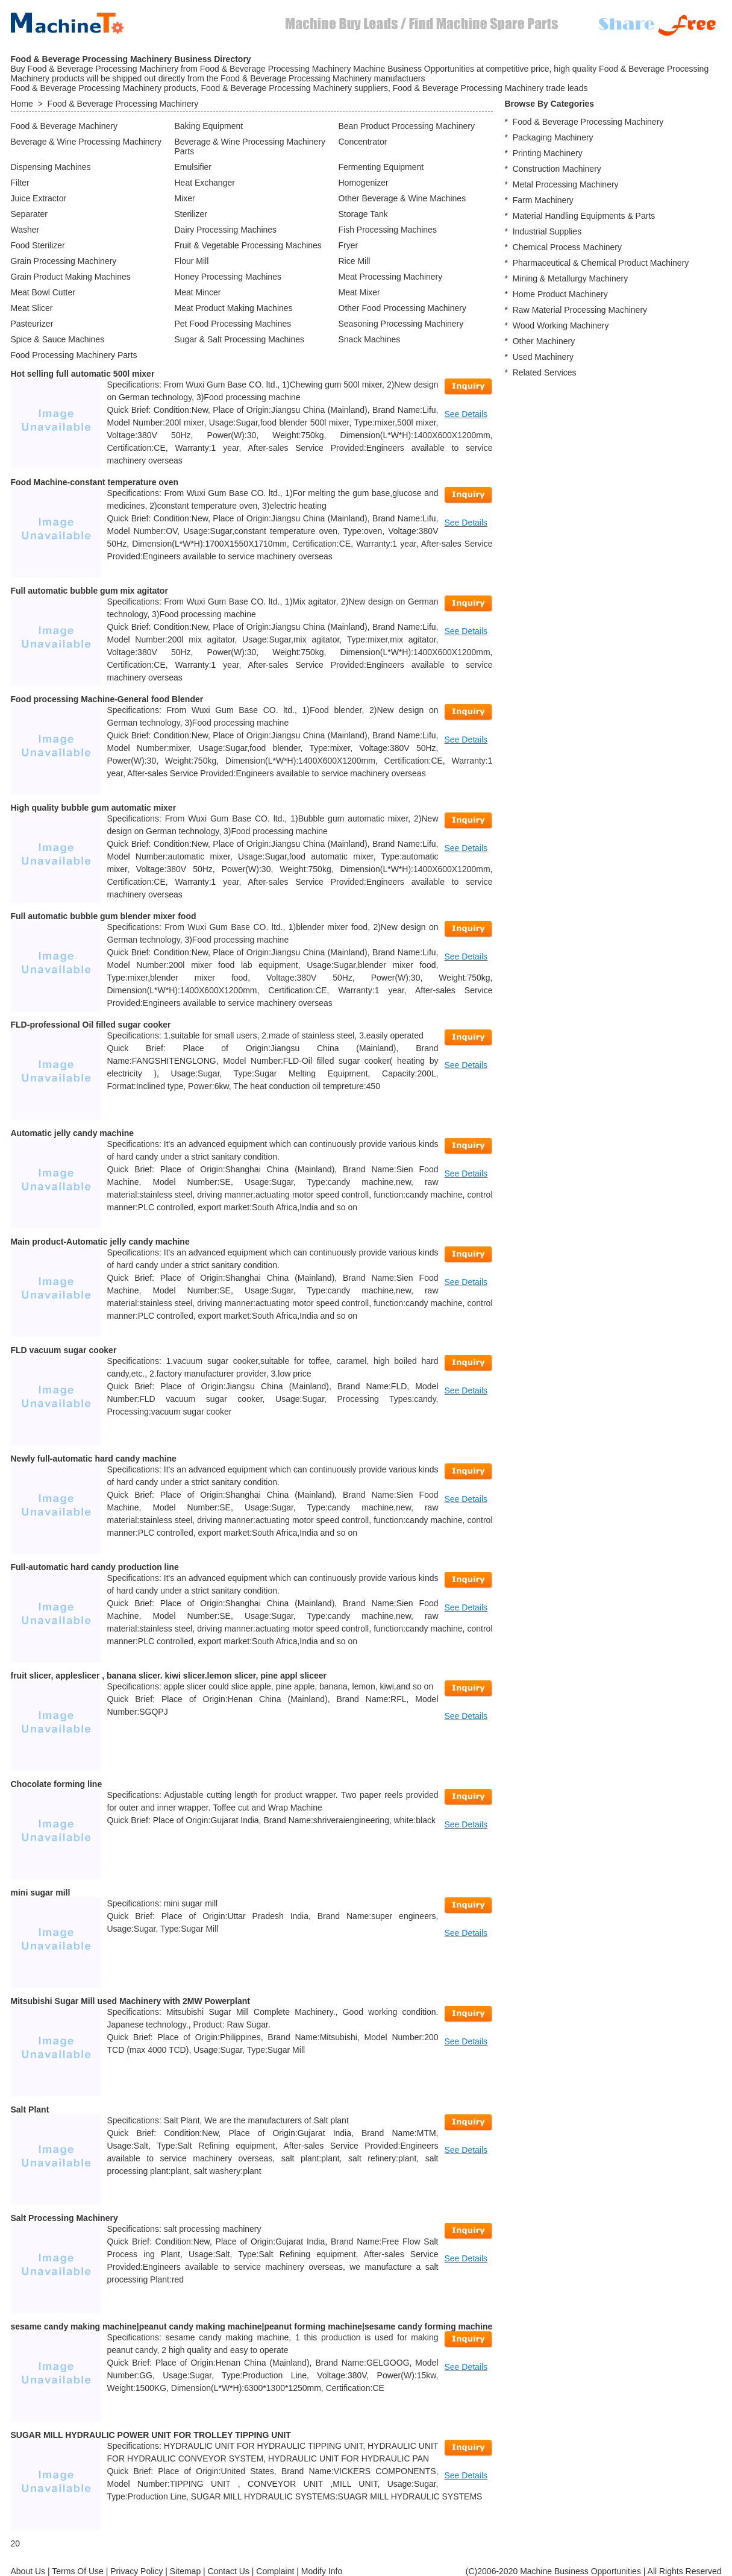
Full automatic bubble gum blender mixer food (103, 916)
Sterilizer (191, 214)
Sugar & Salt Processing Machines (240, 339)
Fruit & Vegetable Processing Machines (248, 245)
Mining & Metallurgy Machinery (570, 278)
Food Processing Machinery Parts (74, 355)
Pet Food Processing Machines (233, 323)
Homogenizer (364, 182)
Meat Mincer (198, 292)
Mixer (185, 198)
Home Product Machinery (560, 294)
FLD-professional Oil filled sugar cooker (91, 1024)
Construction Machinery (557, 169)
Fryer (348, 245)
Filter (20, 182)
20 (15, 2543)
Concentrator (363, 141)
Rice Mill (355, 261)
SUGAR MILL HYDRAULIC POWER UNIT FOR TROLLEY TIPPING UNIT (151, 2435)
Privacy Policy (136, 2571)
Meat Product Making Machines (234, 308)
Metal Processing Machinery (566, 184)
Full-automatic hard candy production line (95, 1567)
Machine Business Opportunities (580, 2571)
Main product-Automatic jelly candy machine (100, 1241)
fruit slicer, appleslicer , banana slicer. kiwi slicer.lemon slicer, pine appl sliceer (169, 1675)
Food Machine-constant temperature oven (94, 482)
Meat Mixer (359, 292)
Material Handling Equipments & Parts (584, 216)
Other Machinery (544, 341)
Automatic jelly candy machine (72, 1133)
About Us (28, 2571)
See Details (466, 414)
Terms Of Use (78, 2571)
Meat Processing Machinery (391, 276)
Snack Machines (370, 339)
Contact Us (228, 2571)
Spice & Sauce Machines (58, 339)
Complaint (275, 2571)
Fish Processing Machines (388, 229)
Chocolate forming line (56, 1784)
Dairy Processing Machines (226, 229)
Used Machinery (543, 357)
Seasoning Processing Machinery (401, 323)
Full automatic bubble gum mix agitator (89, 590)
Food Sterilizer (38, 245)
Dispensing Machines (51, 167)
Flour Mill (192, 261)
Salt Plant (30, 2109)
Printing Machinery (548, 153)
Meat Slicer (32, 308)
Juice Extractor (39, 198)
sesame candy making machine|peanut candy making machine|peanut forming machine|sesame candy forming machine (252, 2326)
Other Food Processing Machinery (402, 308)
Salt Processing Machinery (64, 2218)
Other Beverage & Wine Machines (402, 198)
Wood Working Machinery (561, 325)
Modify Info (321, 2571)
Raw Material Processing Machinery (580, 310)
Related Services (545, 372)
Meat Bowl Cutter (43, 292)
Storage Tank (363, 214)
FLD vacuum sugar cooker (64, 1350)
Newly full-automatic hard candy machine (94, 1458)
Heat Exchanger (205, 182)
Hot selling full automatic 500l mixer (83, 374)
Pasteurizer (32, 323)
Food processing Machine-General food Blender (107, 699)
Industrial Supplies (547, 231)
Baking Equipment (209, 126)
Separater (29, 214)
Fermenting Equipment (381, 167)
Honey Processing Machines (228, 276)
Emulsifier (193, 167)
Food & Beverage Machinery (64, 126)
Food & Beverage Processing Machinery (123, 103)
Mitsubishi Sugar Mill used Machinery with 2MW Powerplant (131, 2001)
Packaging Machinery (553, 137)
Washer (25, 229)
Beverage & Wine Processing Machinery (86, 141)
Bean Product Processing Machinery (407, 126)
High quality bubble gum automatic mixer (94, 807)
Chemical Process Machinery (567, 247)
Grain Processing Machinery (64, 261)
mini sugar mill (40, 1892)
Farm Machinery (543, 200)
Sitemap (185, 2571)
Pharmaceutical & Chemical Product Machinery (601, 263)
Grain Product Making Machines (71, 276)
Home (22, 103)
